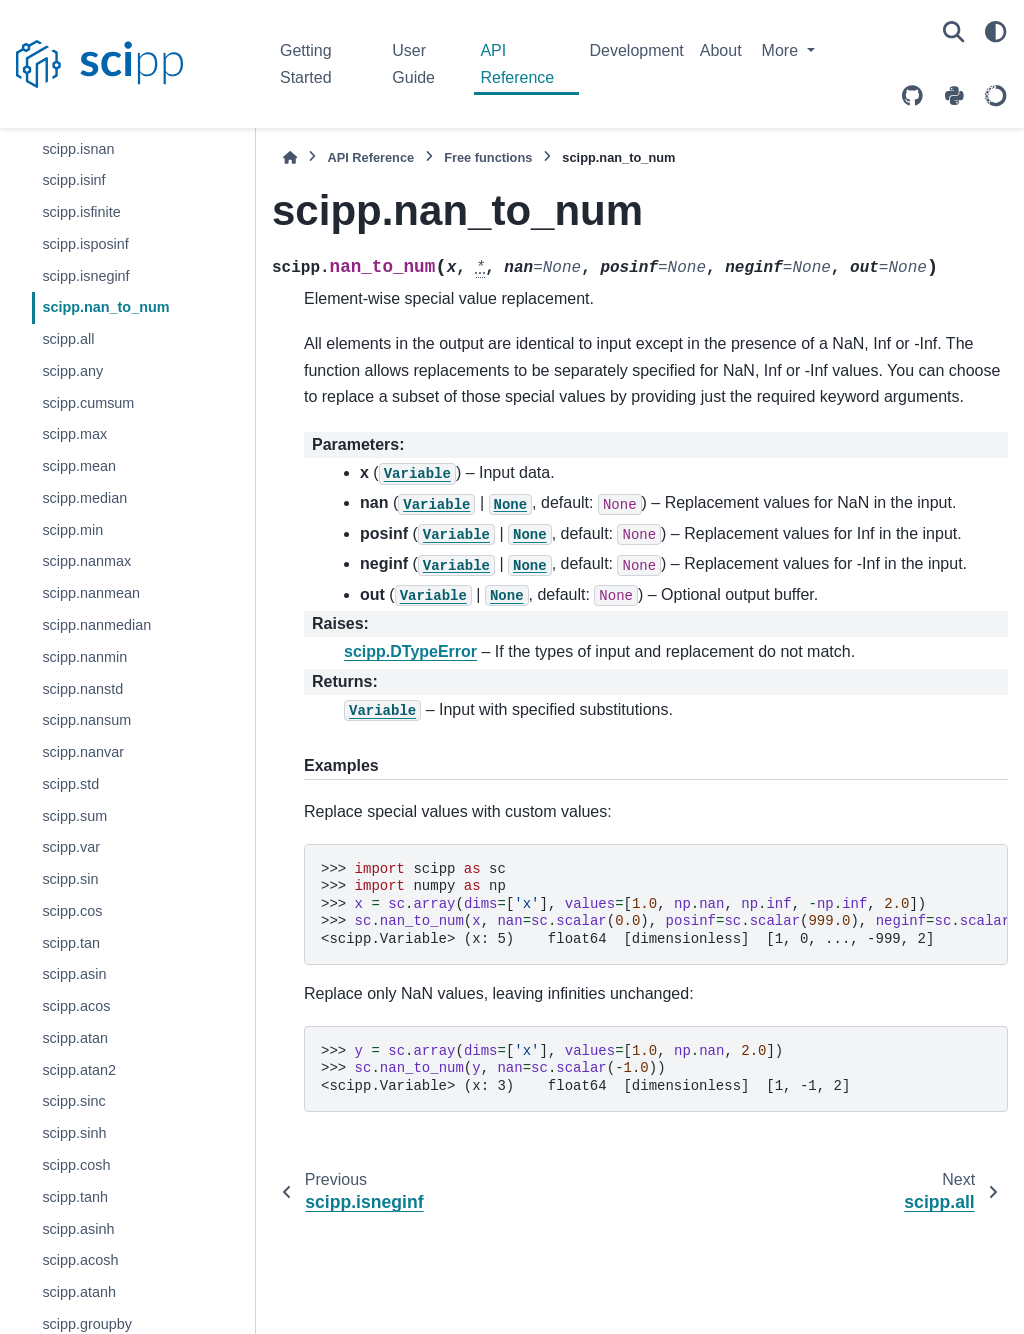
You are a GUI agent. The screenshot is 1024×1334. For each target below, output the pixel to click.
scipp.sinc (73, 1101)
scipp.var (71, 847)
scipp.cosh (76, 1165)
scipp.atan (75, 1038)
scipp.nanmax (86, 561)
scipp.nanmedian (96, 625)
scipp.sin (70, 879)
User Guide (413, 63)
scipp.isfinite (81, 212)
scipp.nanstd (82, 689)
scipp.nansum (86, 720)
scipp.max (74, 434)
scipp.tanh (75, 1197)
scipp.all (68, 339)
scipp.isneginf (85, 276)
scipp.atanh (79, 1292)
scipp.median (84, 498)
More (782, 50)
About (721, 50)
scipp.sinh (74, 1133)
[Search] (954, 32)
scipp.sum (74, 816)
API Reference (517, 63)
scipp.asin (74, 974)
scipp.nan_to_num (105, 307)
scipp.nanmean (91, 593)
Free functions (488, 157)
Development (636, 50)
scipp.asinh (78, 1229)
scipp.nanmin (84, 657)
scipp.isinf (73, 180)
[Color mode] (996, 32)
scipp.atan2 (79, 1070)
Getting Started (306, 63)
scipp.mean (79, 466)
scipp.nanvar (83, 752)
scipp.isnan (78, 149)
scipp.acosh (80, 1260)
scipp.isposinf (85, 244)
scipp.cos (72, 911)
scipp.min (72, 530)
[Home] (290, 157)
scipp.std (70, 784)
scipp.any (72, 371)
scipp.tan (71, 943)
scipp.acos (76, 1006)
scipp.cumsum (88, 403)
